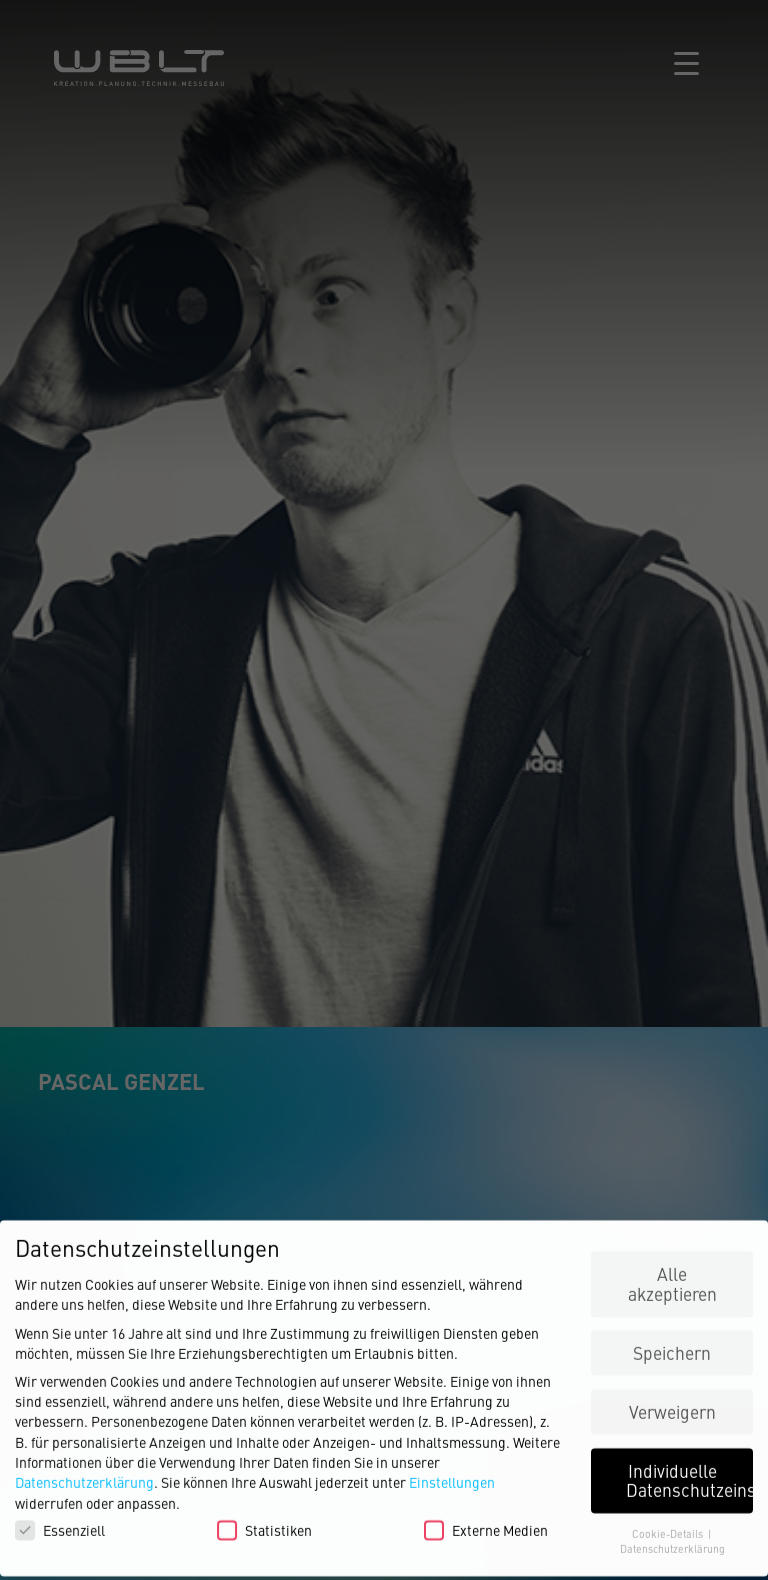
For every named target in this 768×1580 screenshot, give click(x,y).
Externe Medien (486, 1523)
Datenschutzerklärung (84, 1476)
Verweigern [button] (672, 1404)
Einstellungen (452, 1476)
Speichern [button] (672, 1345)
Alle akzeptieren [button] (672, 1277)
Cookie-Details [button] (669, 1527)
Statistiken (264, 1523)
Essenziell (60, 1523)
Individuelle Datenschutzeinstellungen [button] (689, 1473)
